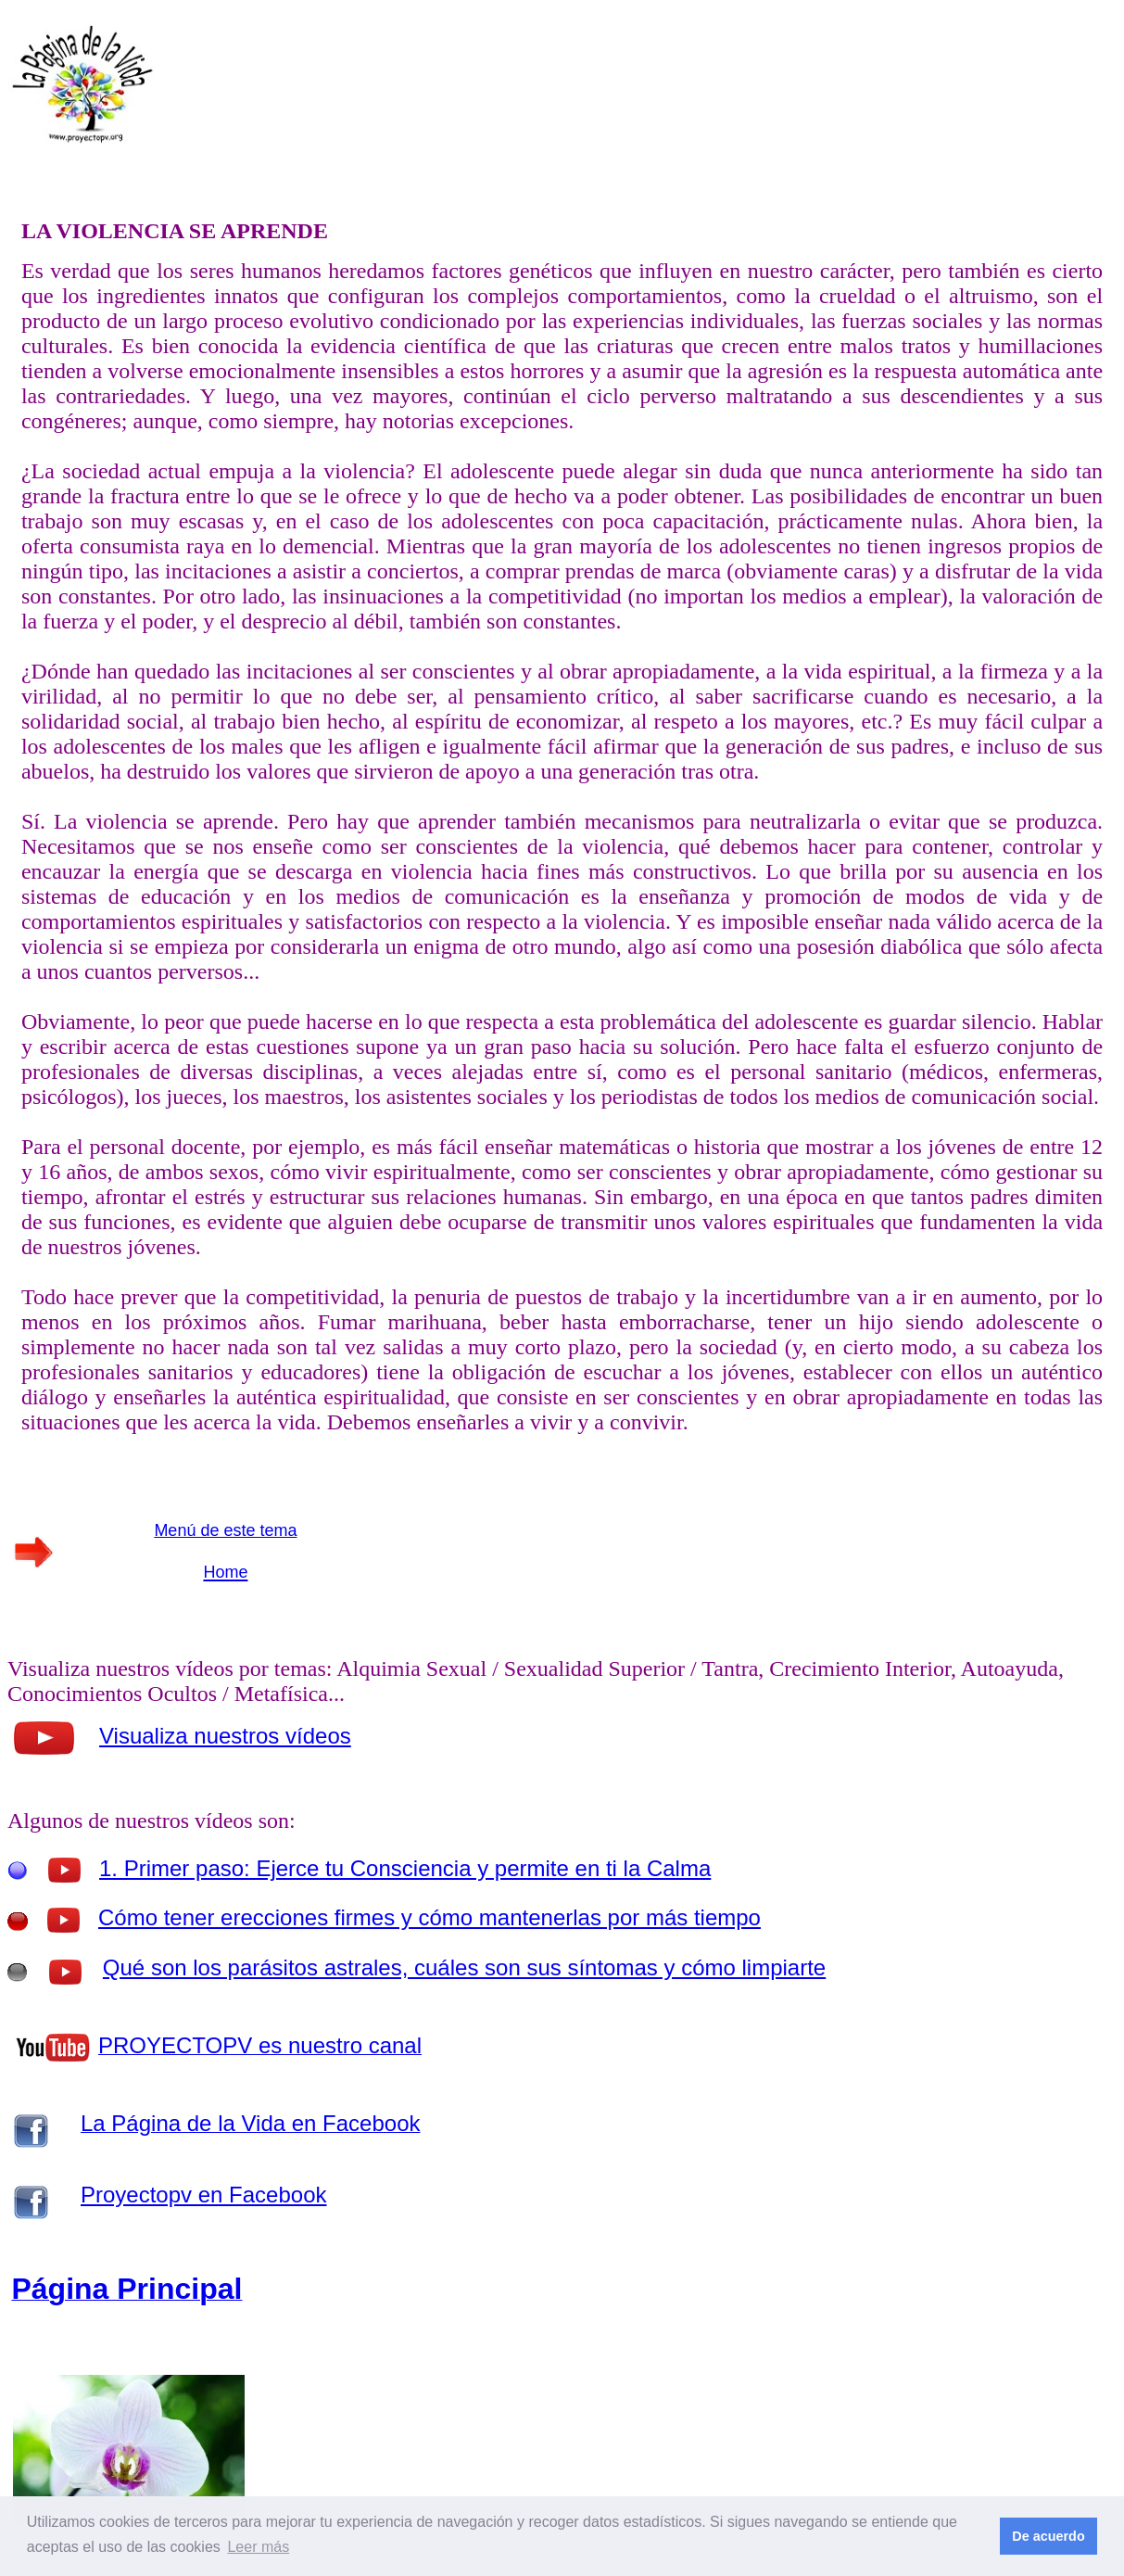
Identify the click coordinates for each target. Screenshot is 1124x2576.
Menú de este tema (225, 1530)
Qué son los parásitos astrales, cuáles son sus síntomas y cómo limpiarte (464, 1967)
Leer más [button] (258, 2547)
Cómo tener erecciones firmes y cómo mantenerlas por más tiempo (429, 1917)
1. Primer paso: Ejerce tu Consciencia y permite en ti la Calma (405, 1868)
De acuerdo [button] (1048, 2536)
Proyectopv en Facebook (204, 2194)
